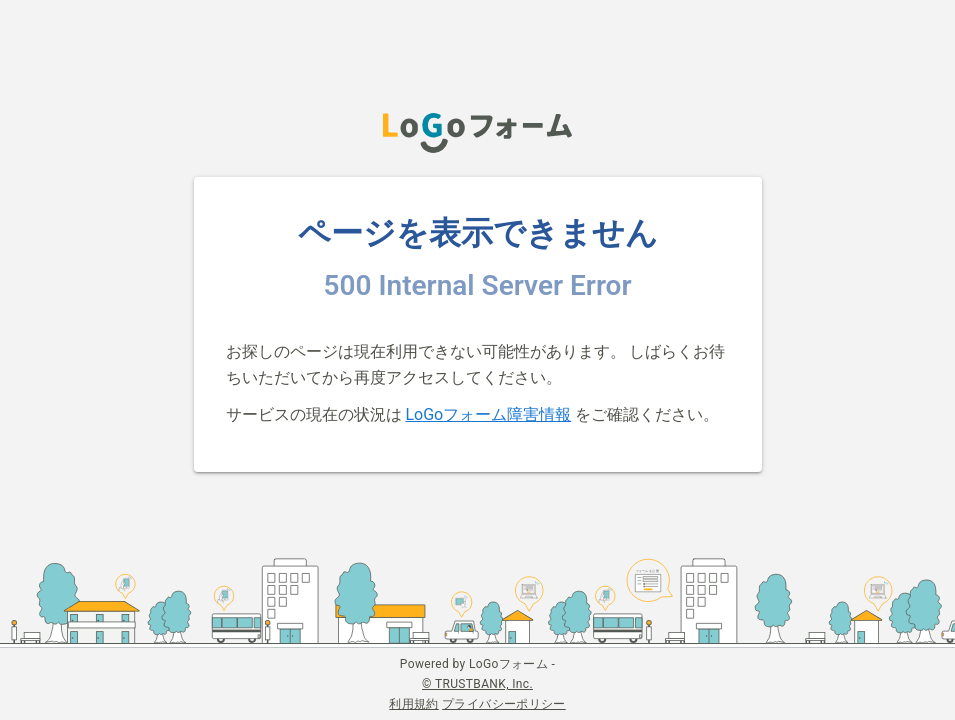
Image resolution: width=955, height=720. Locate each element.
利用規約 (413, 704)
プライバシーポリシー (504, 704)
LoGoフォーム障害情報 (488, 414)
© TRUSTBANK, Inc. (477, 684)
